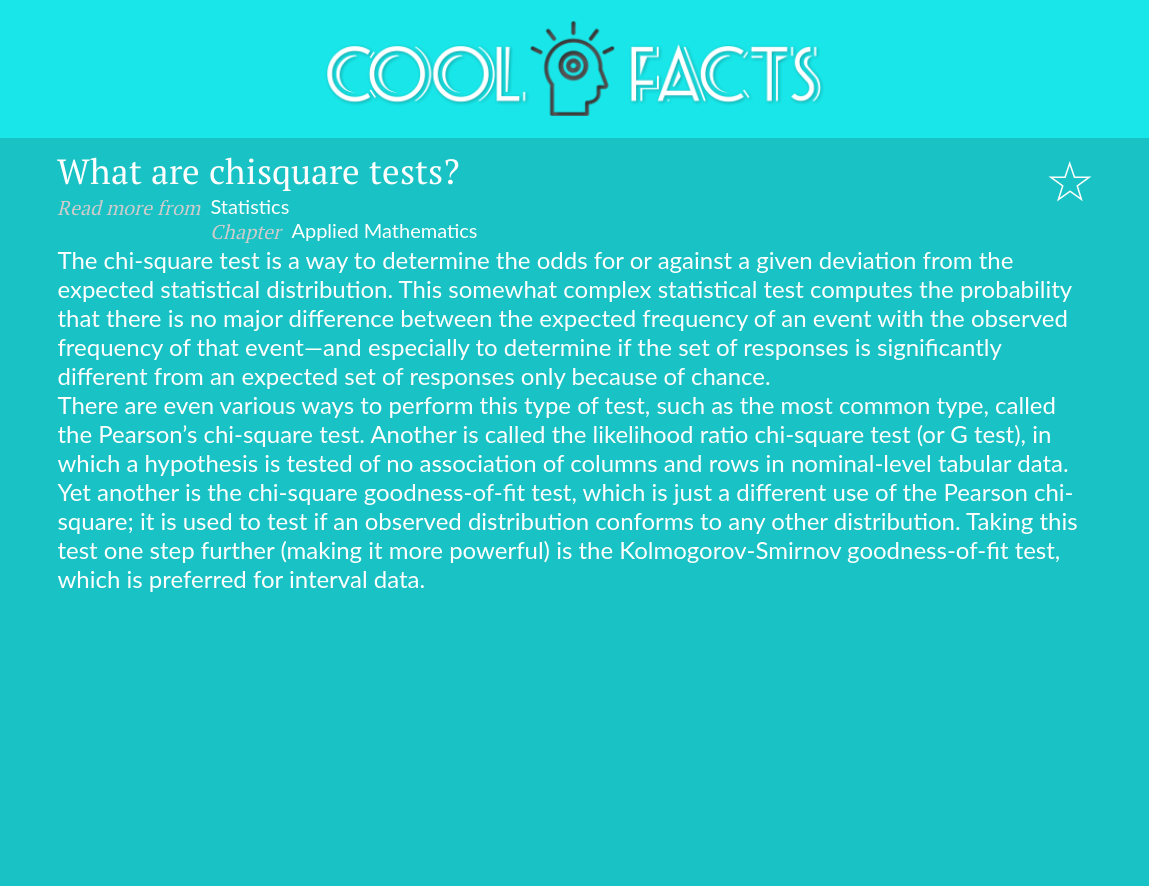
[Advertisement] (574, 743)
